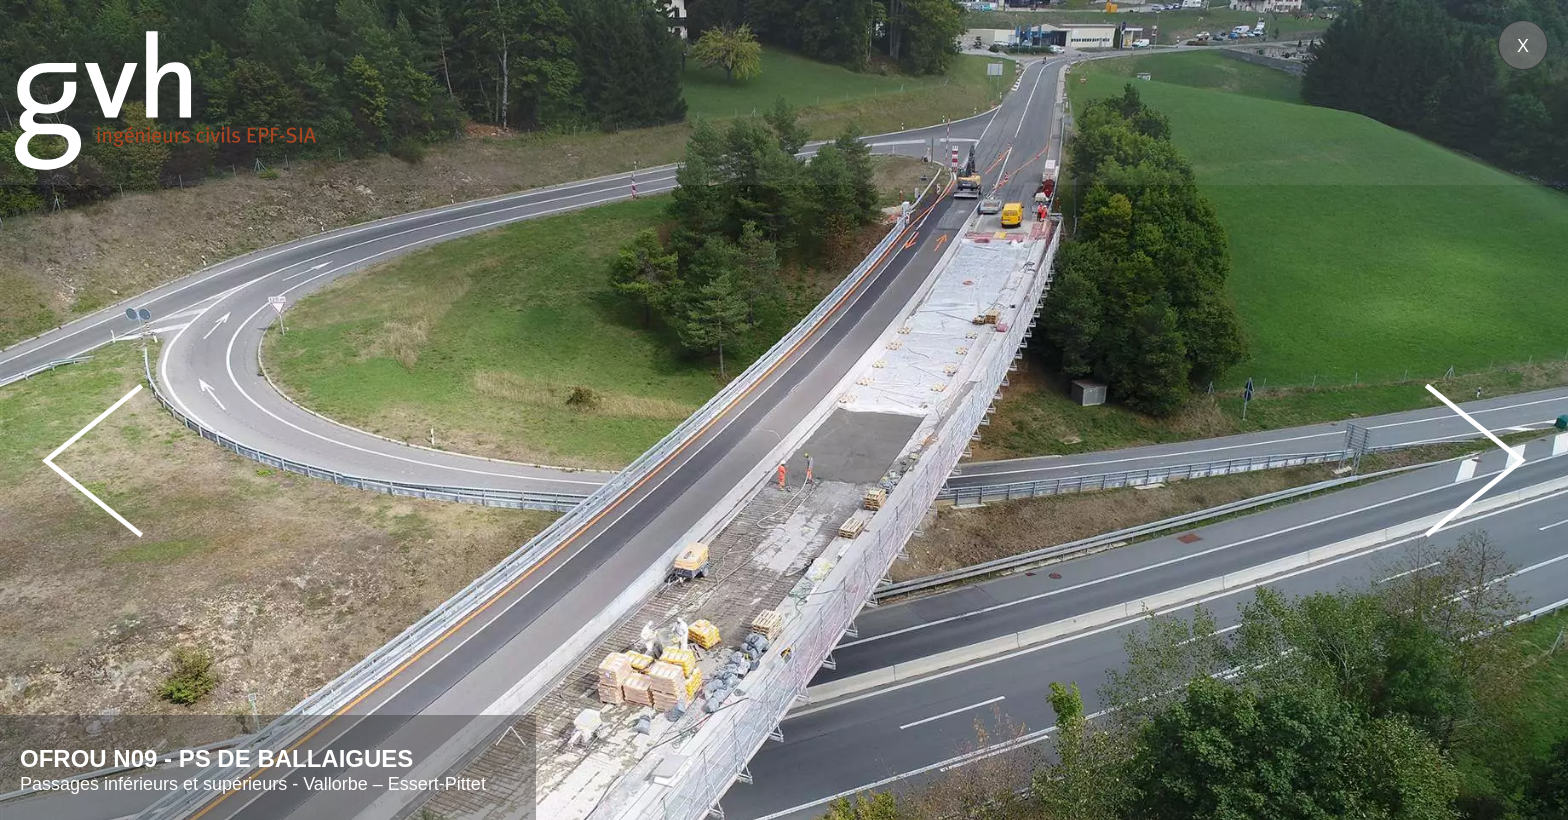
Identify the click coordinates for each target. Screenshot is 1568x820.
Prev (93, 460)
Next (1475, 460)
